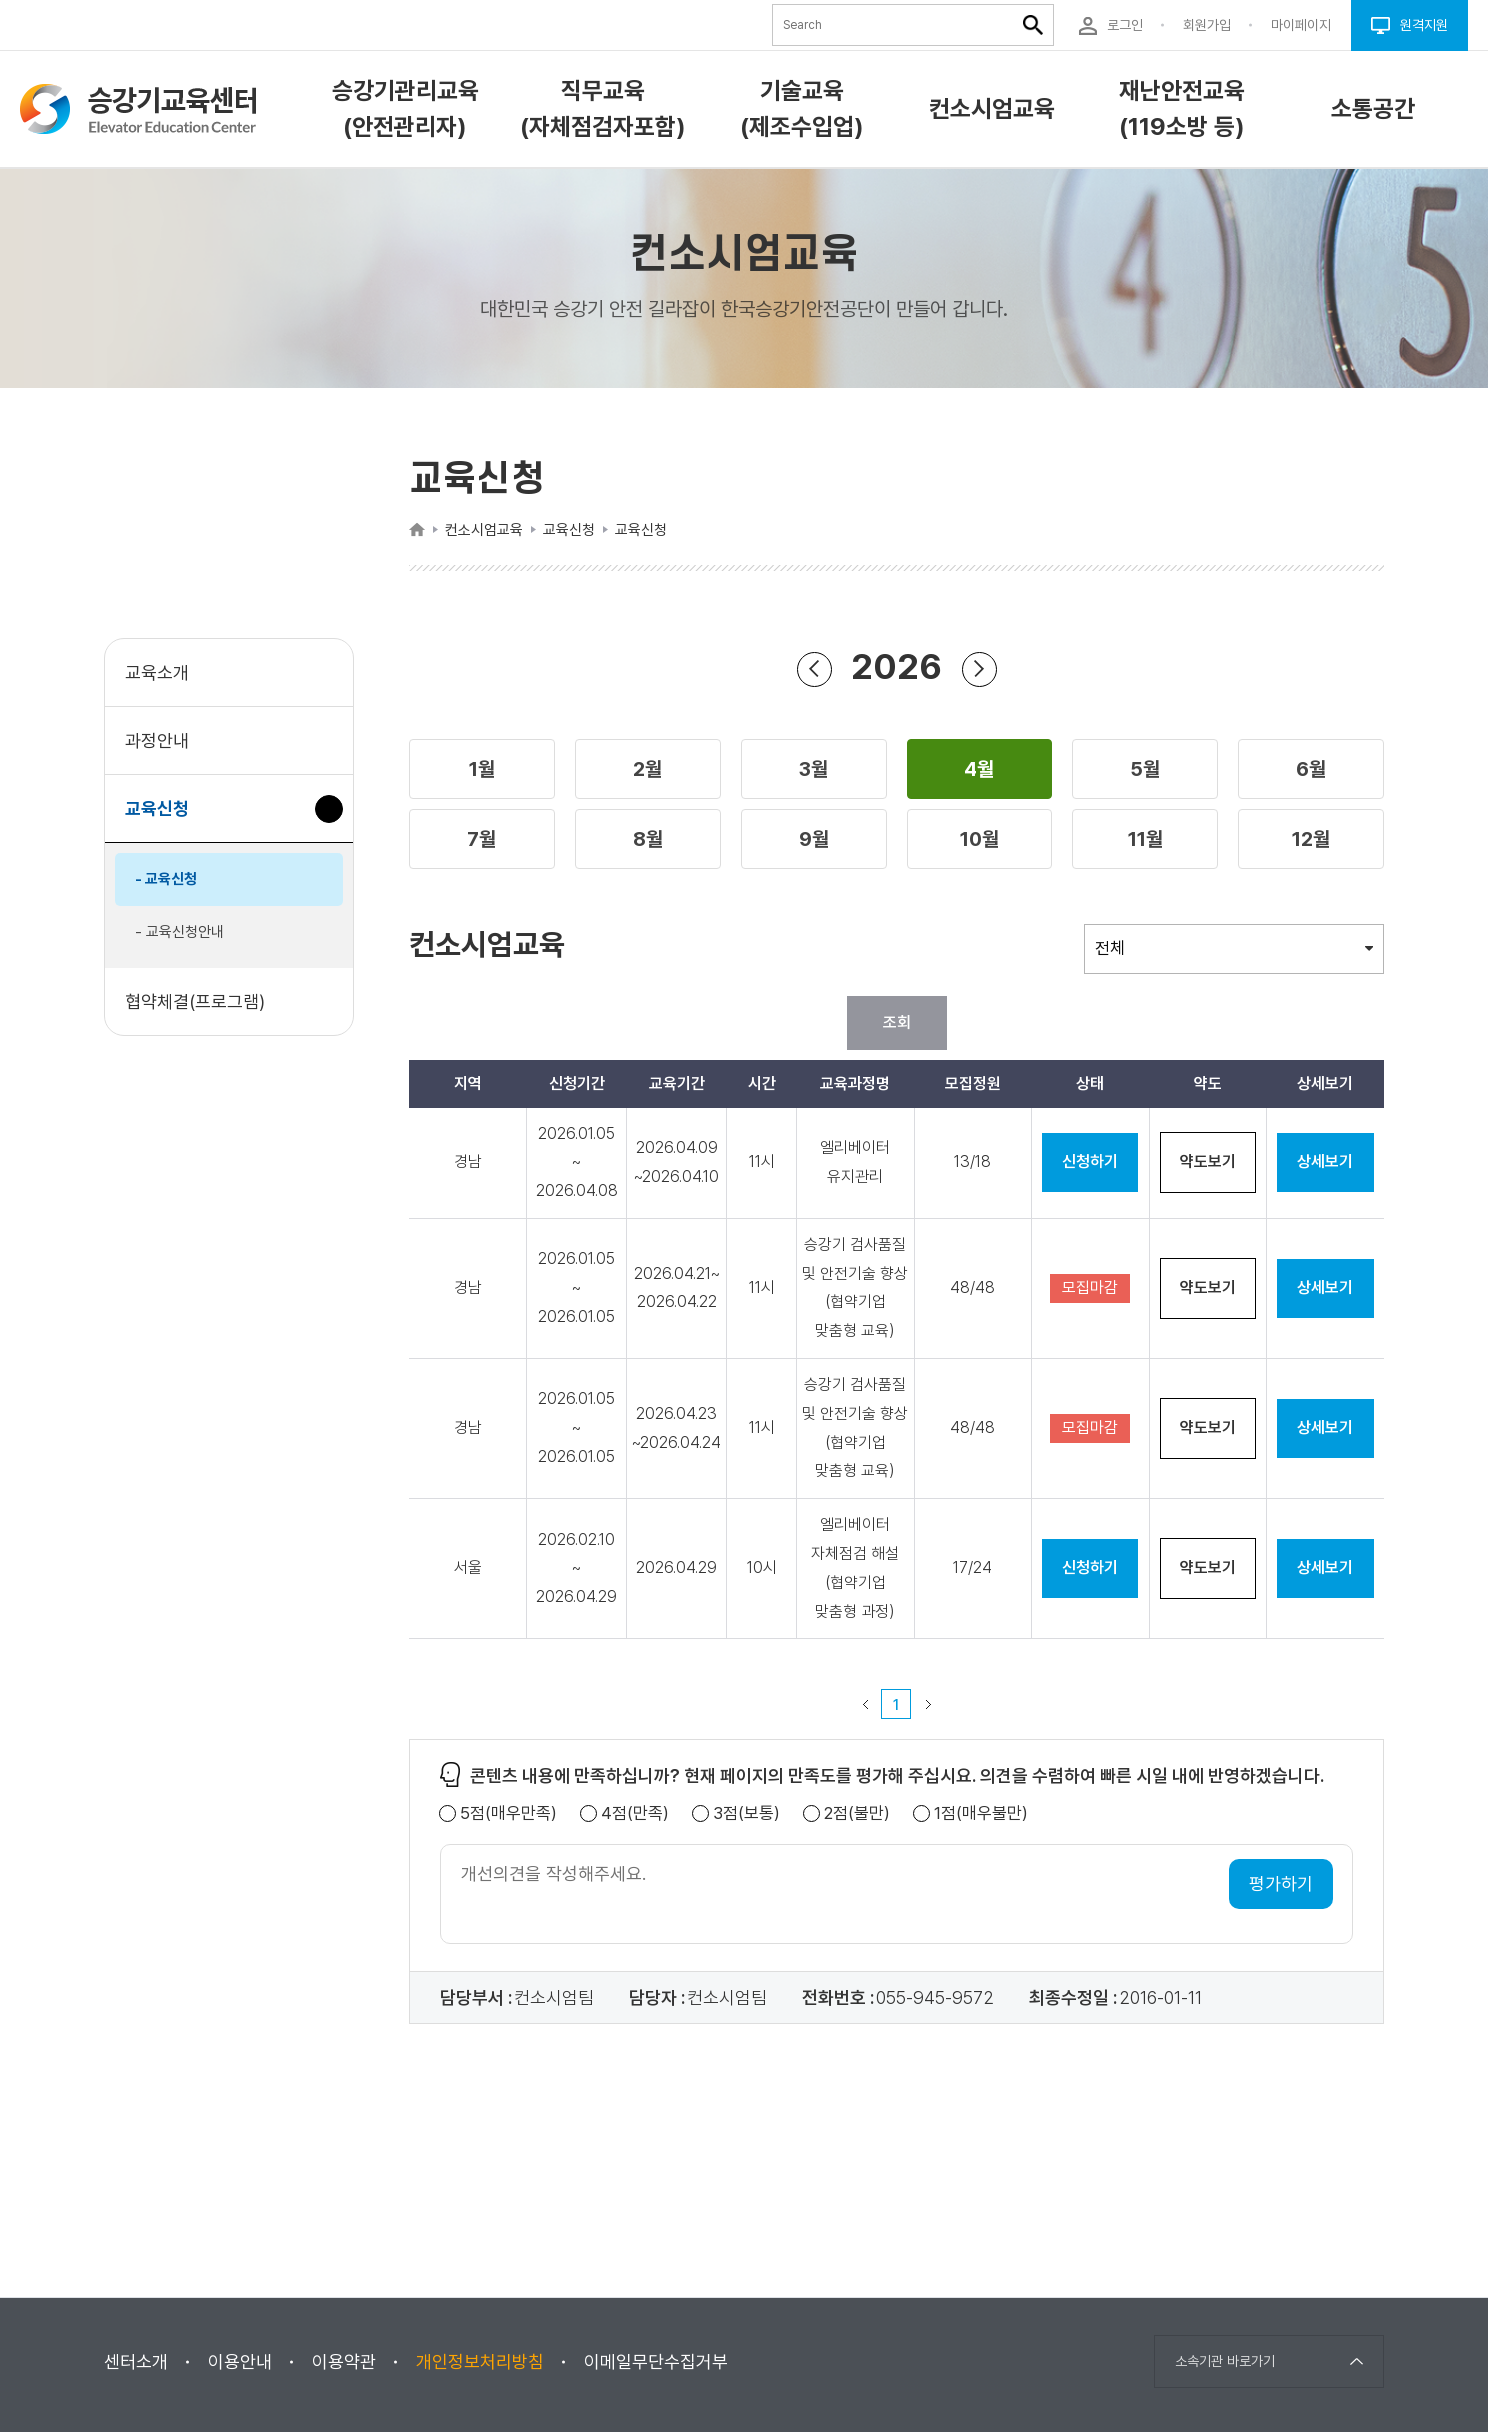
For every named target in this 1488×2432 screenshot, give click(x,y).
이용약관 (344, 2361)
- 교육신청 (166, 879)
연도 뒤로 (814, 668)
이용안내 (240, 2361)
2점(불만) (857, 1813)
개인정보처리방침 (480, 2361)
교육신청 (164, 818)
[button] (482, 769)
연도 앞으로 (979, 668)
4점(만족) (635, 1813)
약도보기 (1208, 1161)
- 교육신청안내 (179, 932)
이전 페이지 (865, 1704)
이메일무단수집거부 (656, 2361)
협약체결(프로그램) (195, 1001)
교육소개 (157, 672)
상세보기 (1325, 1161)
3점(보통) (746, 1813)
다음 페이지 (928, 1704)
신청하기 (1090, 1161)
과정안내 (157, 740)
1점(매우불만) (981, 1813)
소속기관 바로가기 (1225, 2361)
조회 (897, 1022)
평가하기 (1281, 1883)
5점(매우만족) (508, 1813)
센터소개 (136, 2361)
